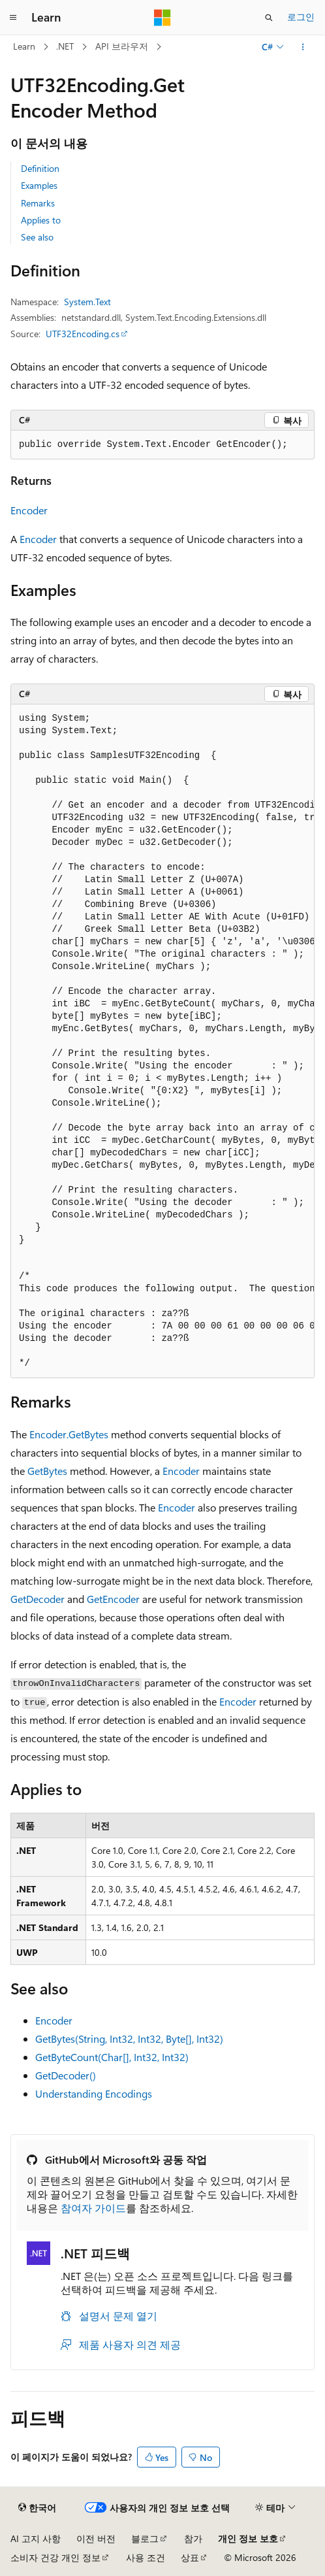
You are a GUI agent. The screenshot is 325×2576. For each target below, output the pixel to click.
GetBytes (47, 1471)
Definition (40, 168)
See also (37, 237)
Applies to (41, 220)
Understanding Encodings (93, 2093)
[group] (162, 1041)
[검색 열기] (269, 17)
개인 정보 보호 (248, 2538)
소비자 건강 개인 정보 (55, 2557)
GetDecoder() (65, 2075)
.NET (65, 46)
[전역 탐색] (13, 17)
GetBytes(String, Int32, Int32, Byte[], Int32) (129, 2038)
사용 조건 (145, 2557)
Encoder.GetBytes (68, 1434)
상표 (190, 2557)
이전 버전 (96, 2538)
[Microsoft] (162, 17)
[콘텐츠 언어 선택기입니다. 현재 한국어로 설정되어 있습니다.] (37, 2508)
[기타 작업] (303, 47)
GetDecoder (37, 1599)
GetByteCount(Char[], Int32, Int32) (112, 2057)
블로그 (145, 2538)
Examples (39, 185)
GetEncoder (113, 1599)
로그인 (301, 16)
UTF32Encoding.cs (82, 333)
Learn (24, 46)
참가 (193, 2538)
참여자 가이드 (93, 2208)
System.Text (87, 301)
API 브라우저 (121, 46)
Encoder (29, 510)
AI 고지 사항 (35, 2538)
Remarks (38, 203)
